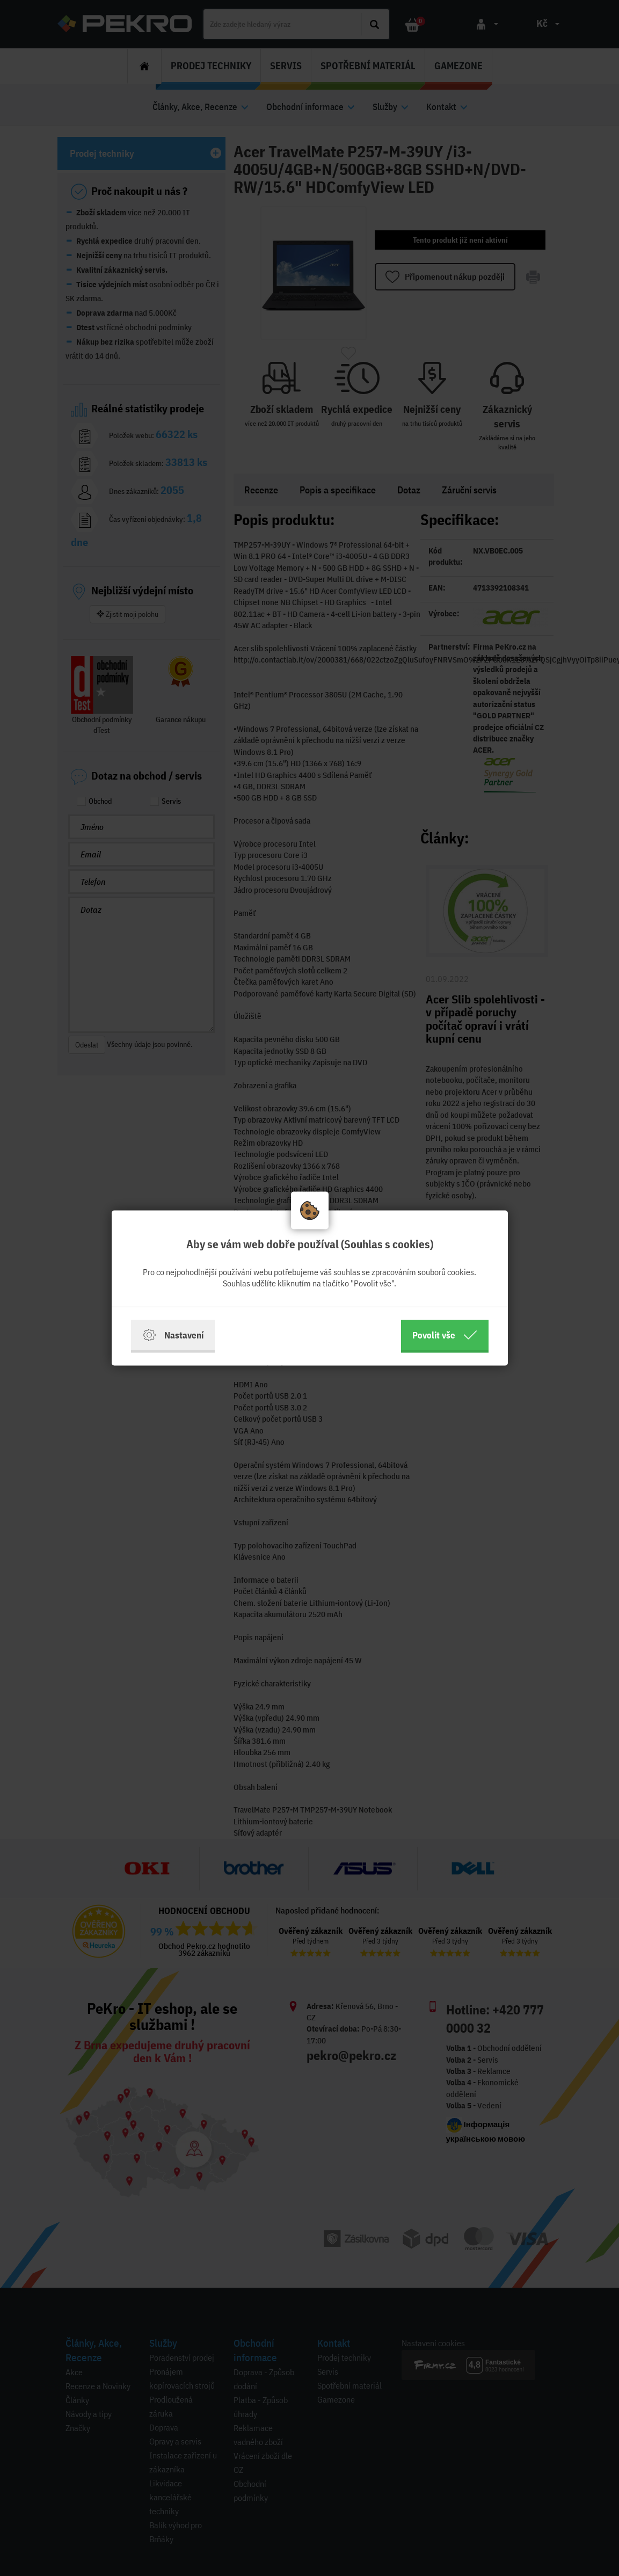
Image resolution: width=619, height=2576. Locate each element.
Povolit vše (444, 1335)
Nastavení (172, 1335)
